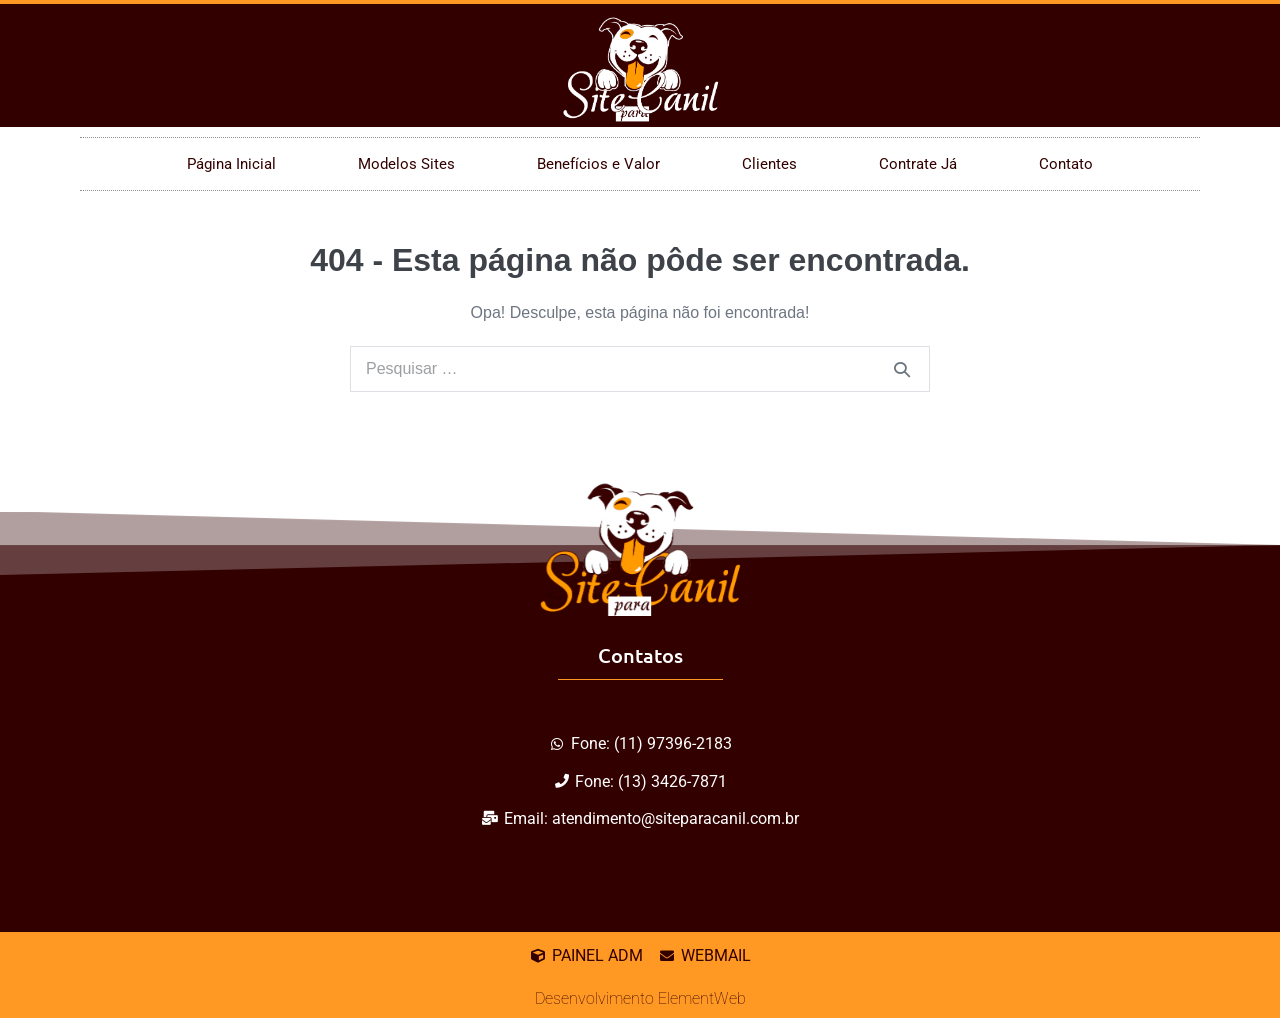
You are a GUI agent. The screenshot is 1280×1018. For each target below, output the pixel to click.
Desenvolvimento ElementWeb (640, 998)
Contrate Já (918, 164)
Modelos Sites (406, 164)
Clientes (769, 164)
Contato (1066, 164)
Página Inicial (231, 164)
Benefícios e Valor (598, 164)
